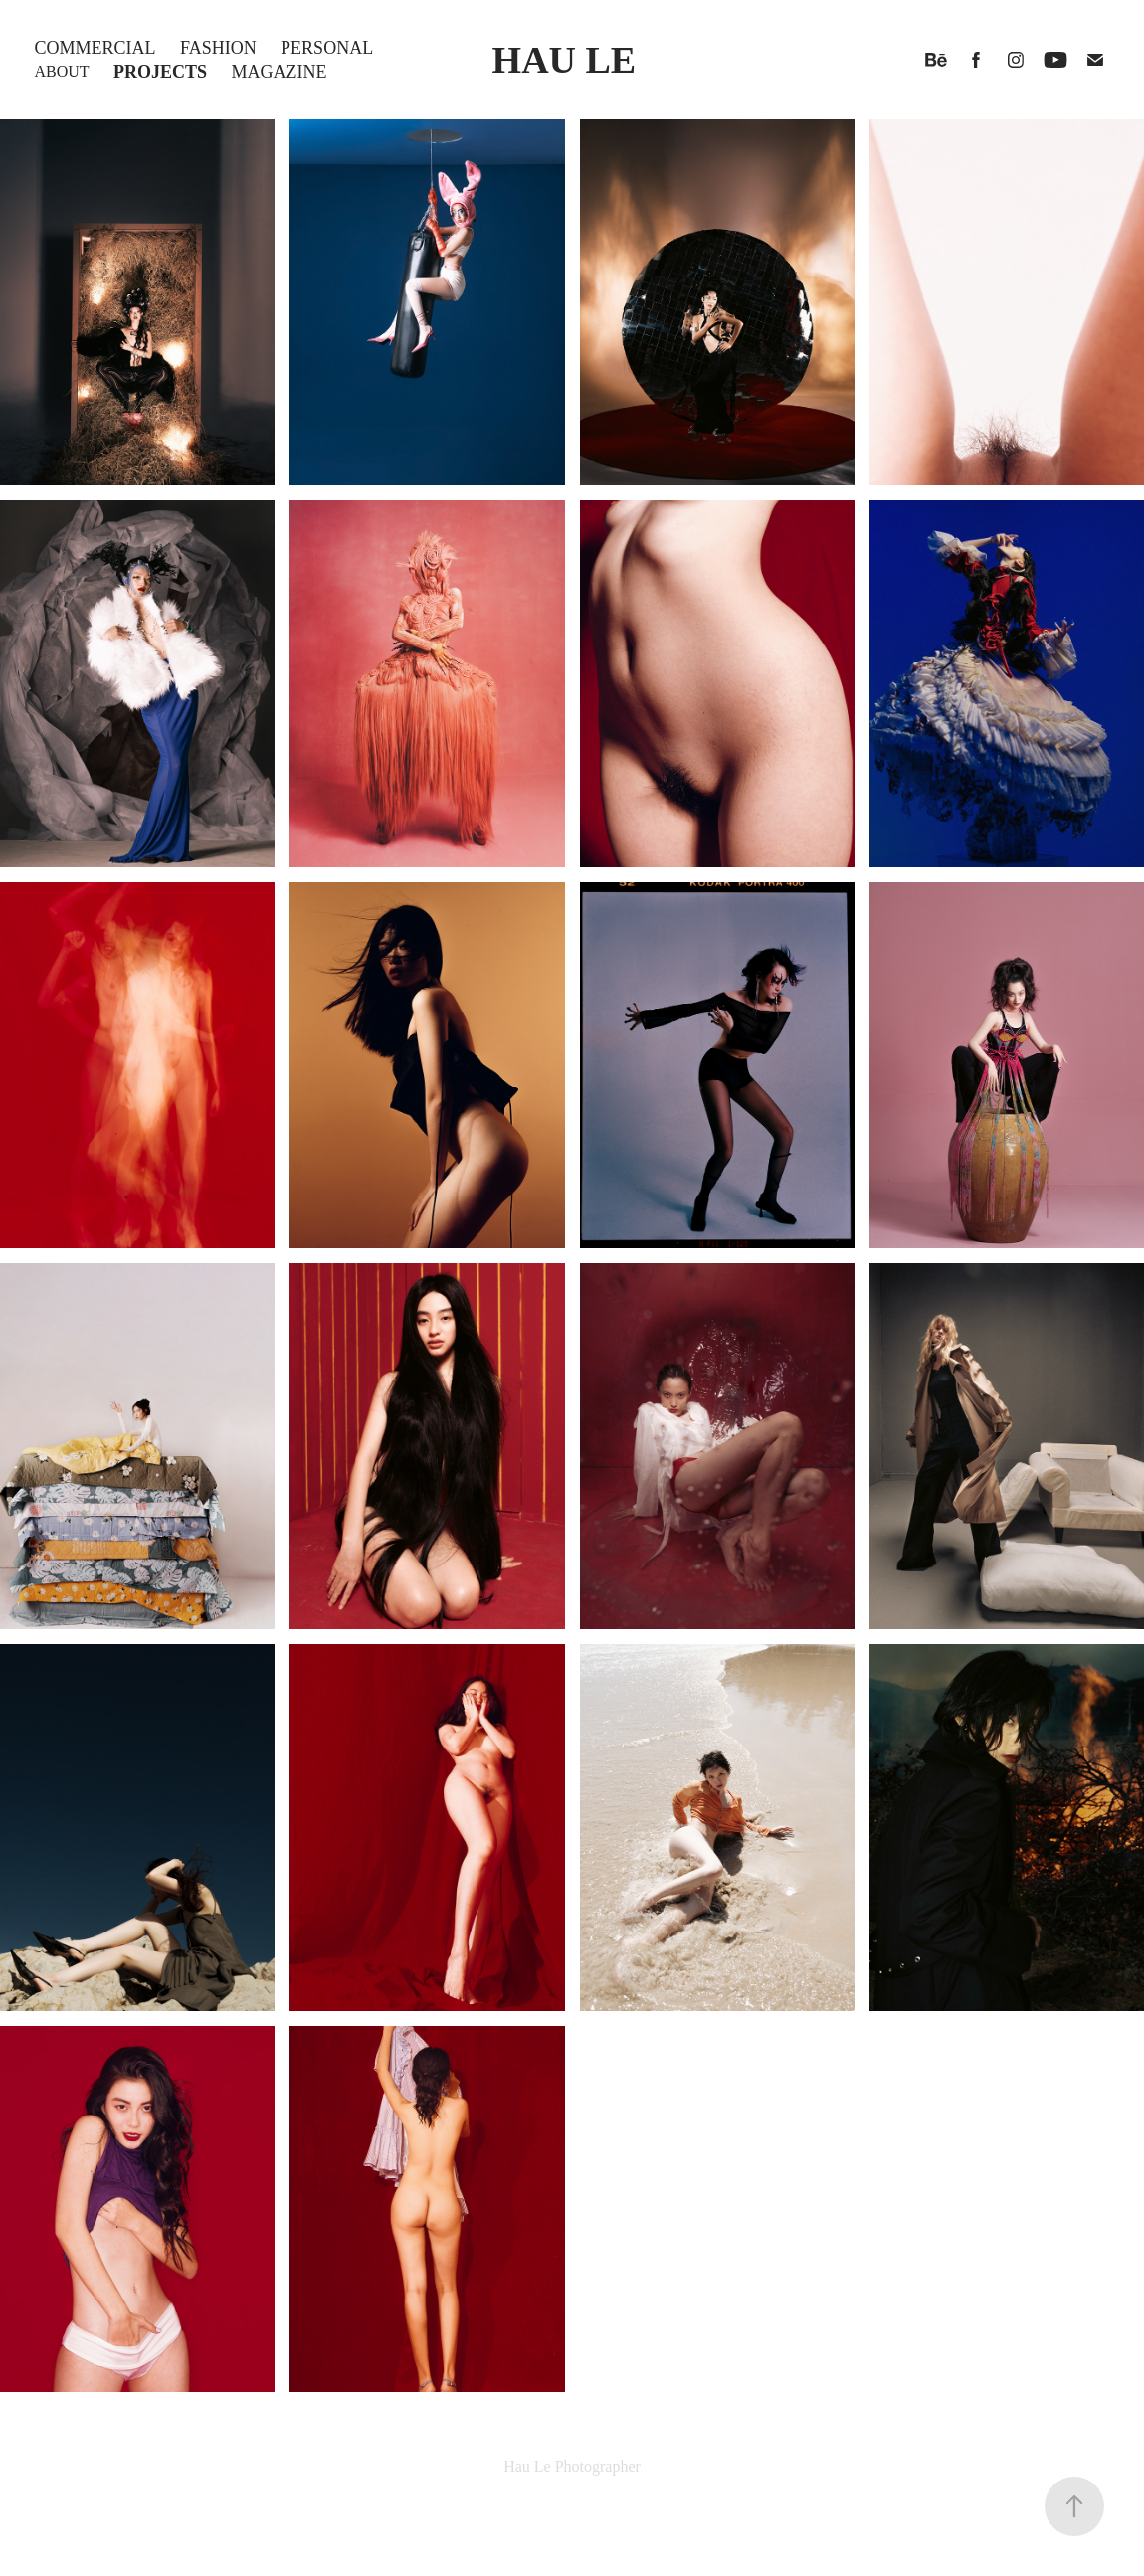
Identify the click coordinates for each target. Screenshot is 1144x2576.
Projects (160, 72)
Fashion (218, 48)
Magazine (279, 72)
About (62, 71)
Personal (327, 48)
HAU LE (564, 60)
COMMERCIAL (95, 48)
